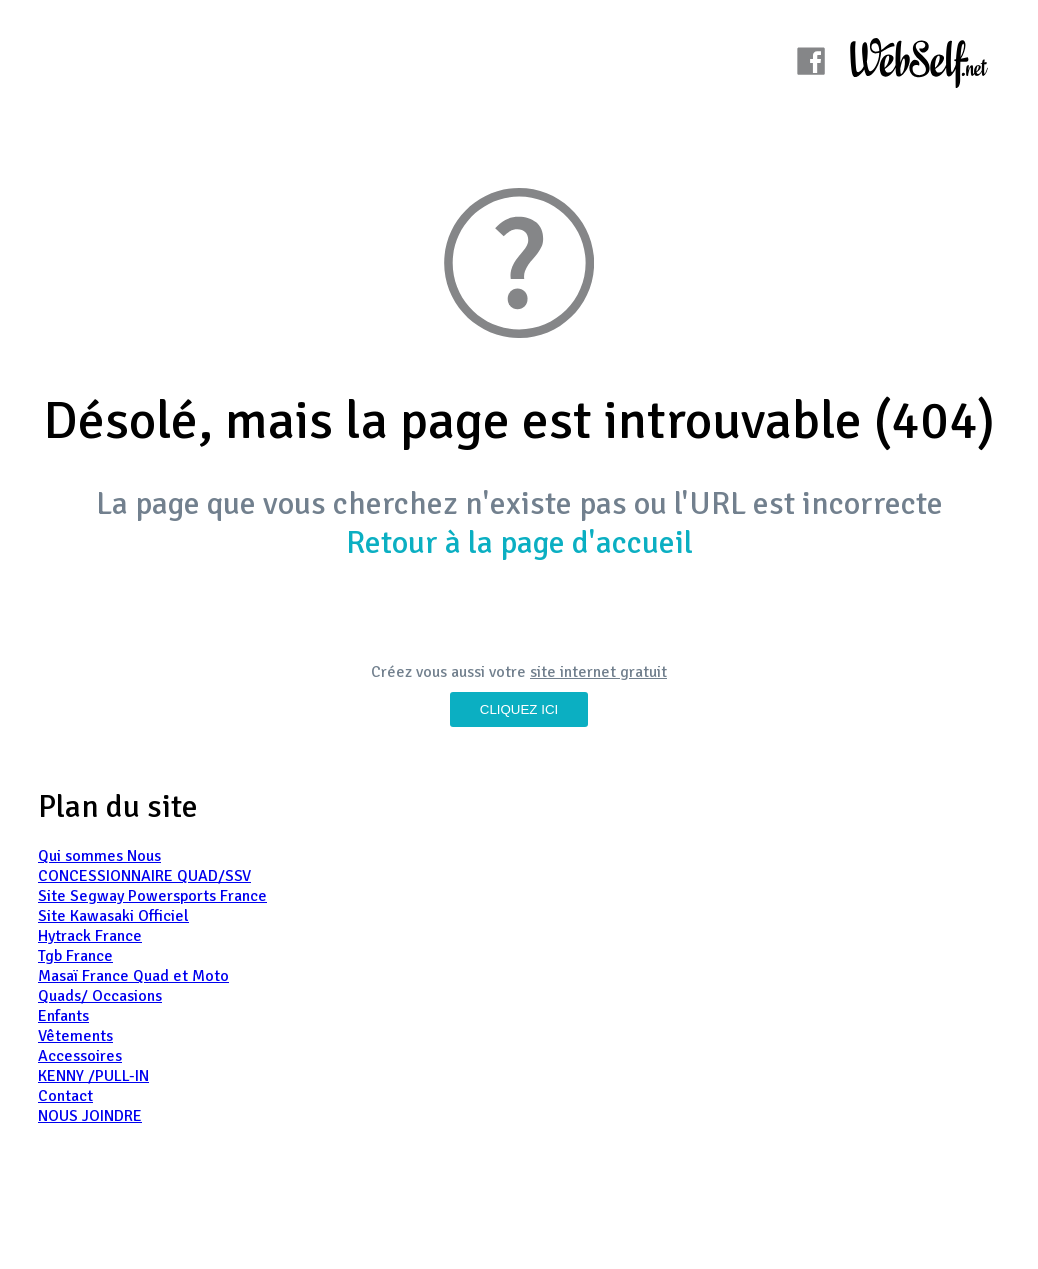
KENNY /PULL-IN (93, 1076)
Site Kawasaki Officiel (113, 916)
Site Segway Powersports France (152, 896)
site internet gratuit (598, 672)
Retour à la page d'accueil (519, 542)
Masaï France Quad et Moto (133, 976)
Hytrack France (90, 936)
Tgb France (75, 956)
